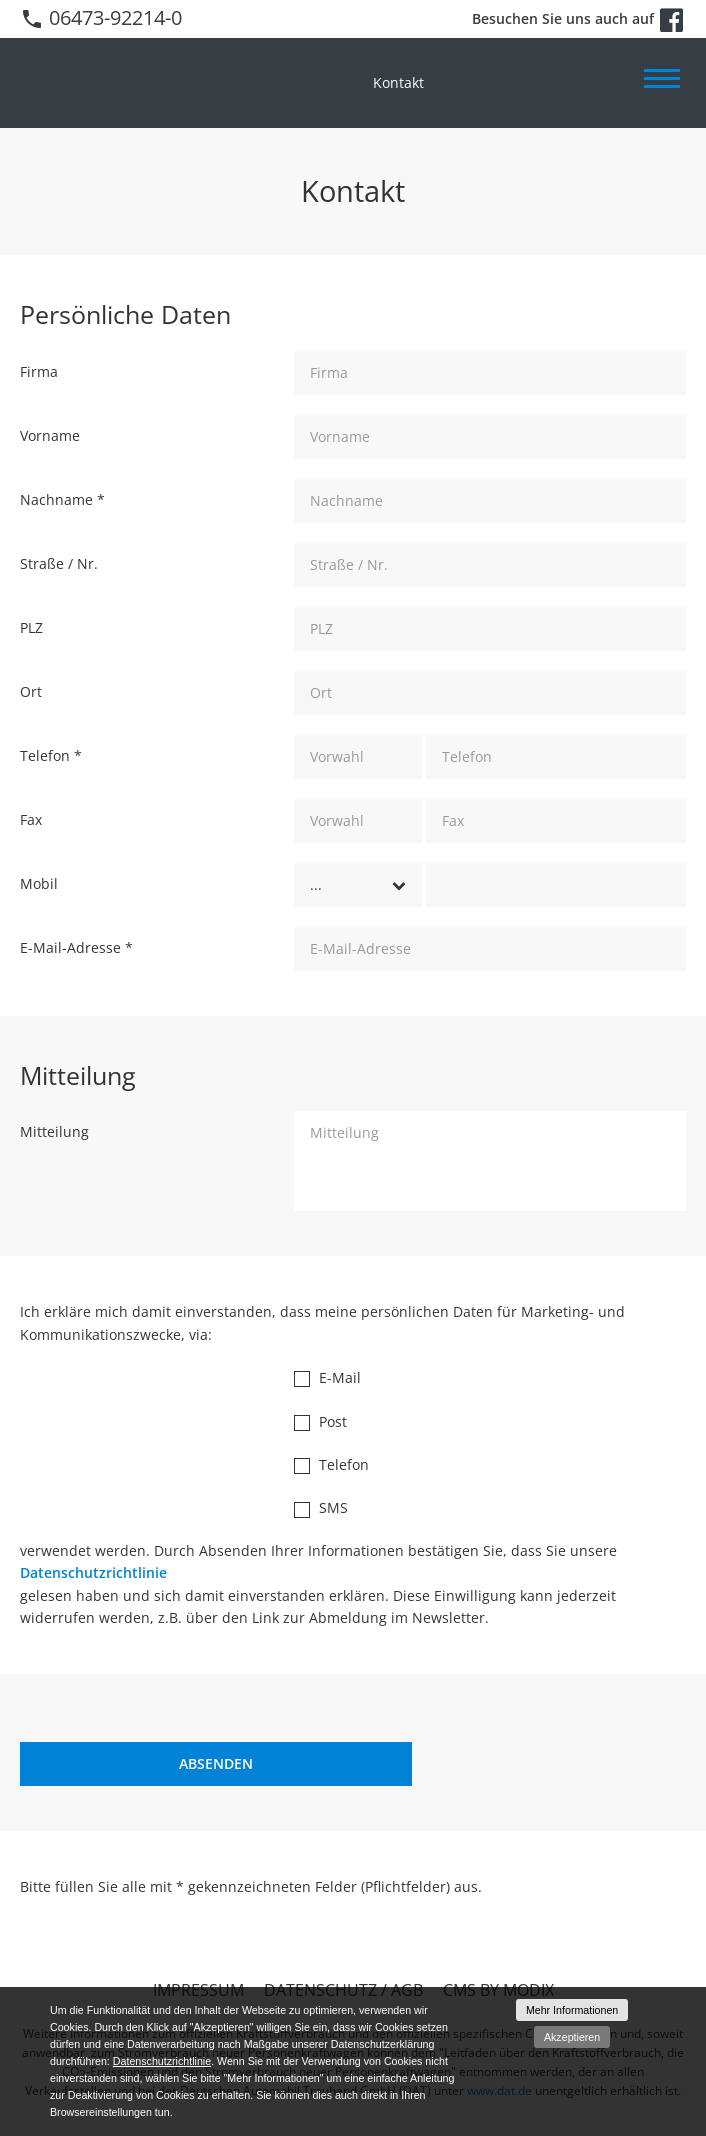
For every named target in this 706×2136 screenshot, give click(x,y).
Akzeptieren (572, 2037)
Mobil (39, 883)
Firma (39, 371)
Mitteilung (54, 1131)
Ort (31, 691)
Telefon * (51, 755)
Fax (31, 819)
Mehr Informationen (572, 2010)
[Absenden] (216, 1764)
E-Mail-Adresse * (76, 947)
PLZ (31, 627)
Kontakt (398, 82)
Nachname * (62, 499)
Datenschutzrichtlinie (93, 1572)
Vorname (50, 435)
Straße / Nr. (59, 563)
